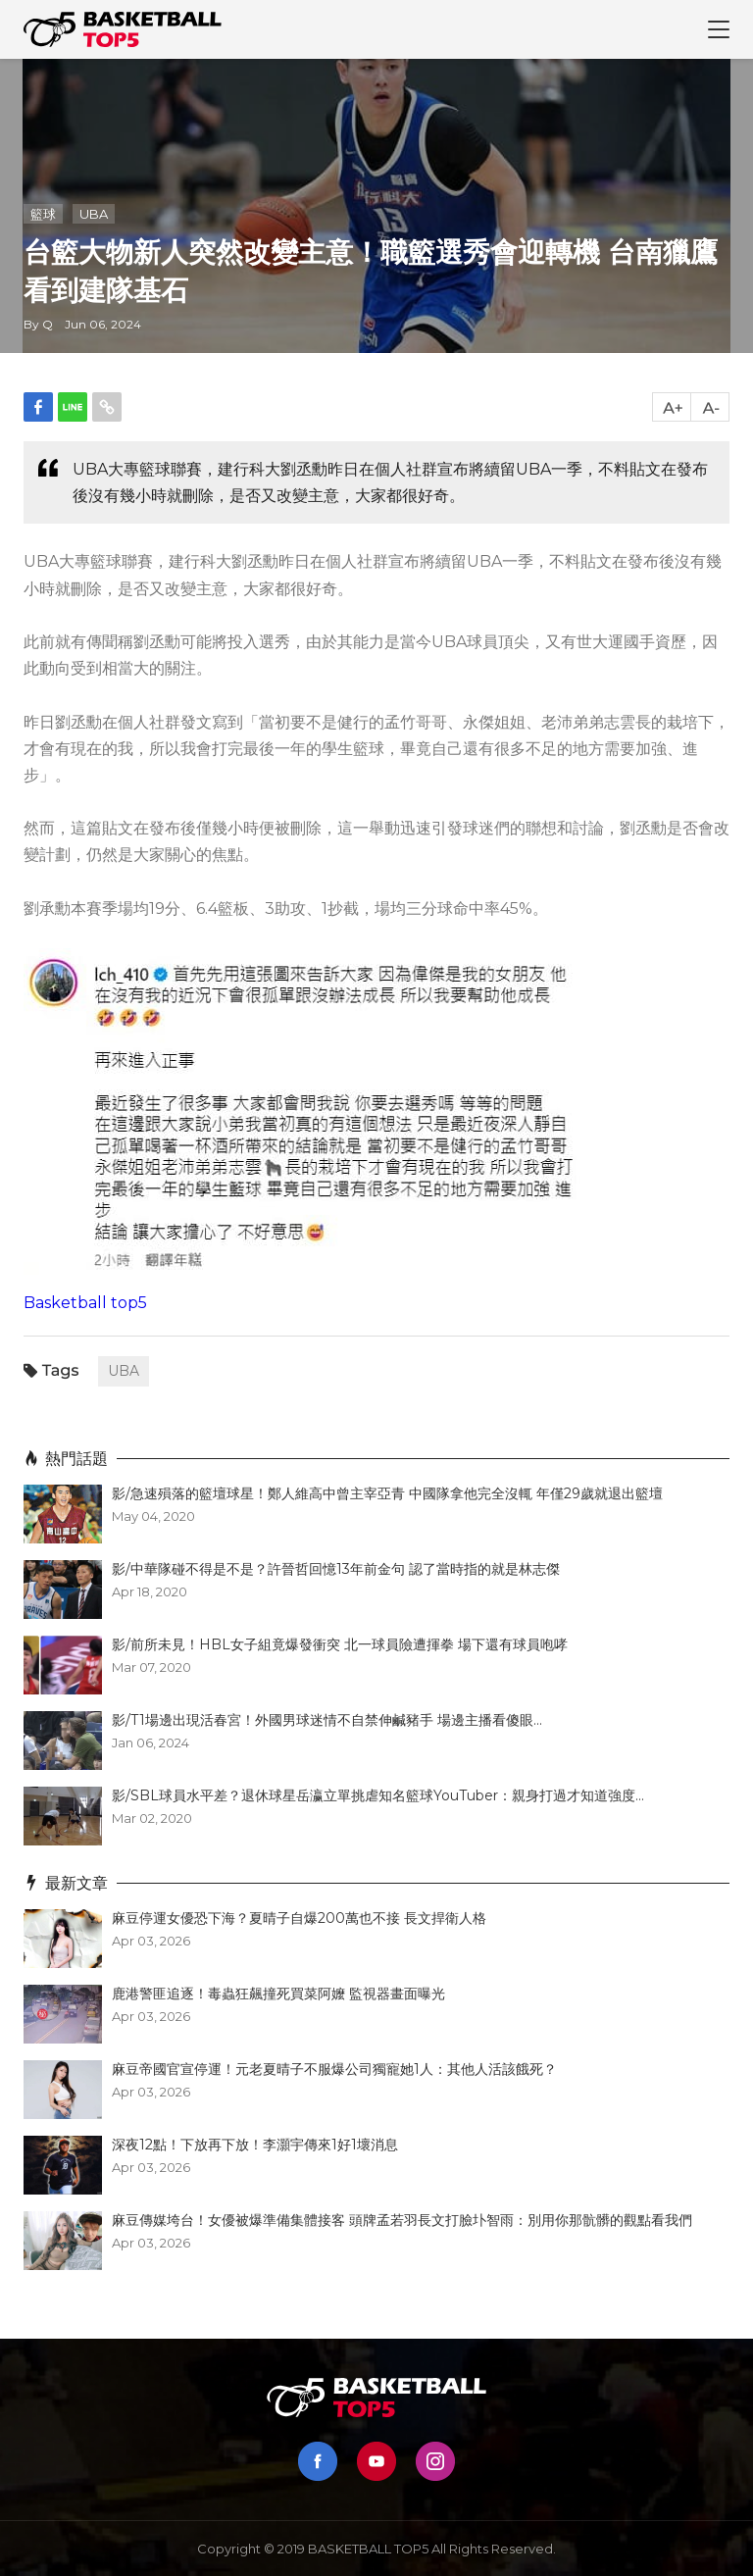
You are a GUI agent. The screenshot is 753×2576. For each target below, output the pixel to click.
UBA (93, 214)
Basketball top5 (85, 1302)
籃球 (43, 214)
